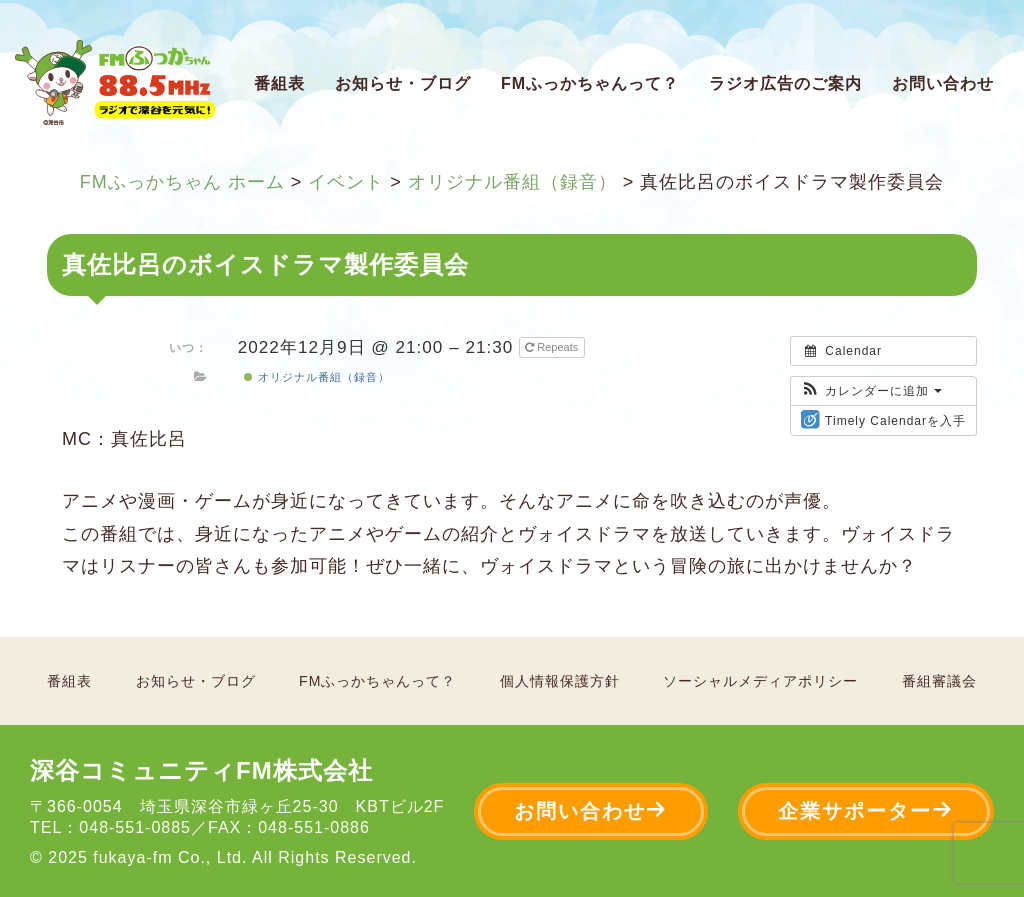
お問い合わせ (943, 83)
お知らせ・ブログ (403, 83)
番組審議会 (939, 681)
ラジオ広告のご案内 (785, 83)
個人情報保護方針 (560, 681)
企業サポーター (866, 810)
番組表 (279, 83)
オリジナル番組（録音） (316, 377)
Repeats (553, 347)
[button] (871, 391)
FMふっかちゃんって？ (590, 83)
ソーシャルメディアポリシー (760, 681)
